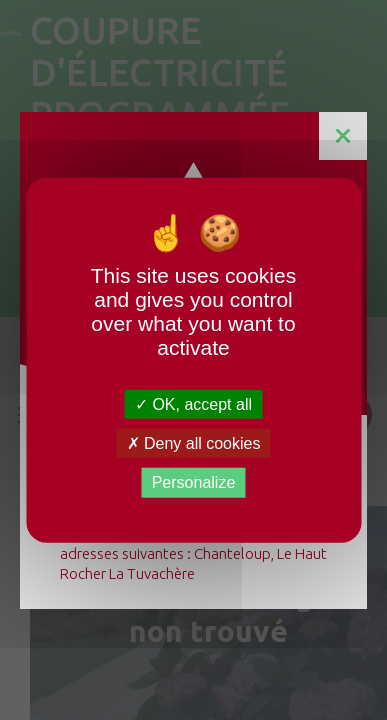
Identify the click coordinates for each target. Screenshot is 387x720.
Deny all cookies (194, 443)
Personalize (194, 482)
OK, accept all (193, 404)
